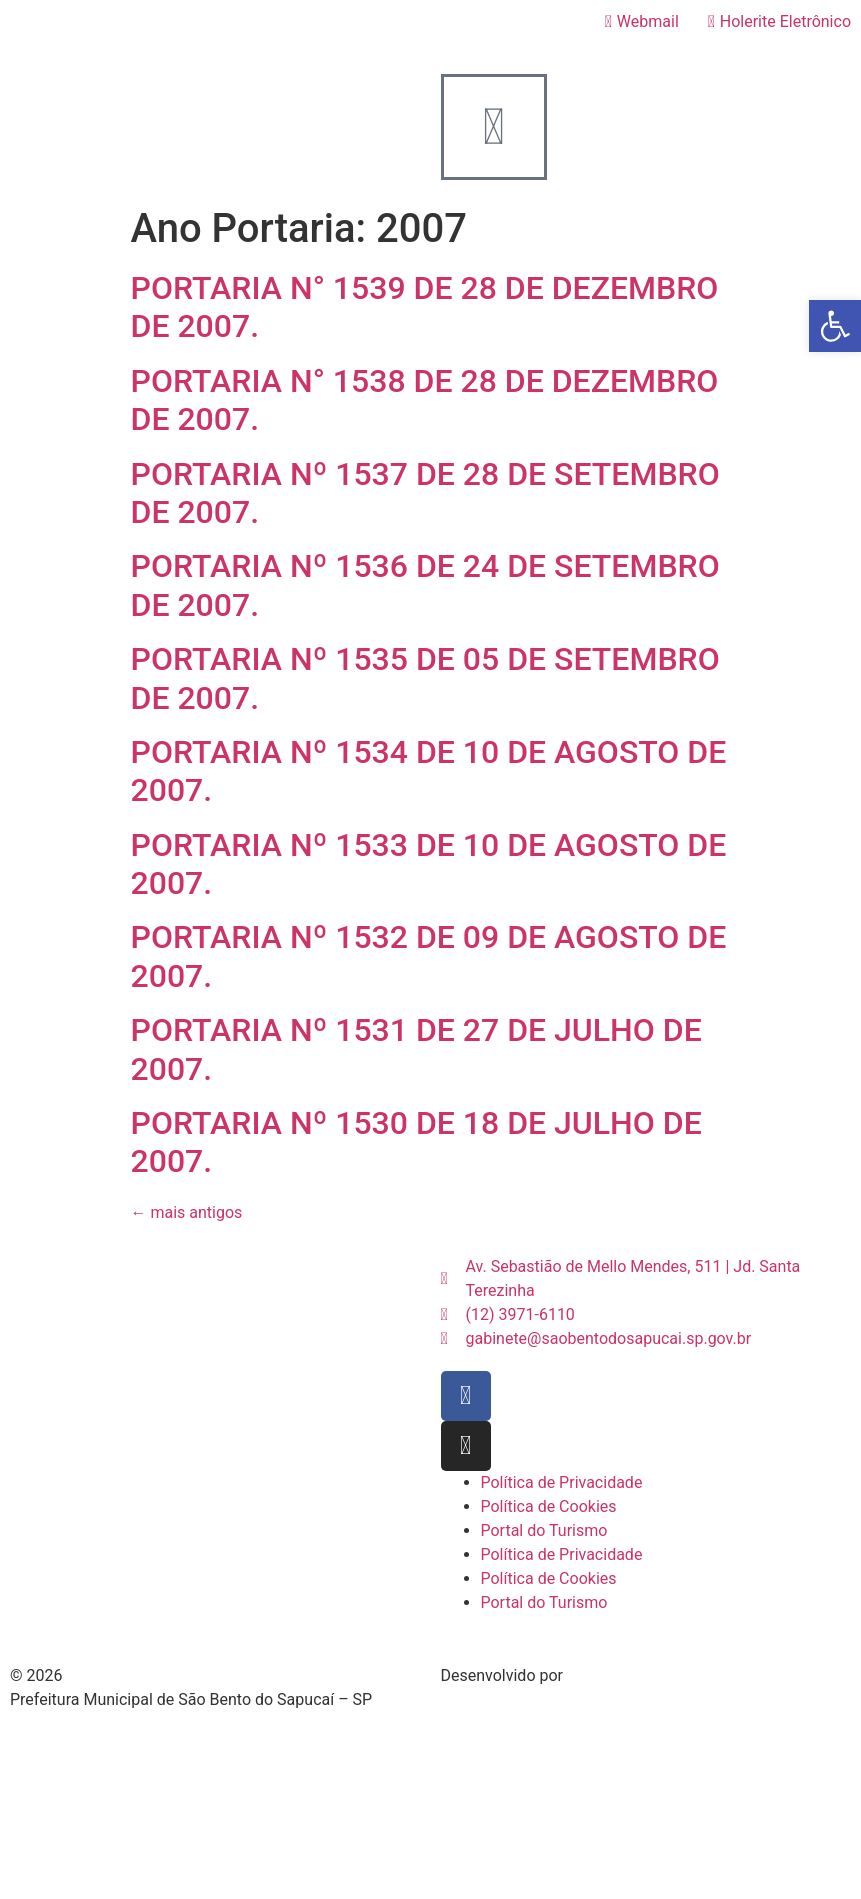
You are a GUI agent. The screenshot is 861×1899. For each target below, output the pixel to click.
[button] (835, 326)
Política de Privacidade (562, 1482)
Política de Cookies (549, 1506)
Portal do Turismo (544, 1530)
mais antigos (187, 1212)
